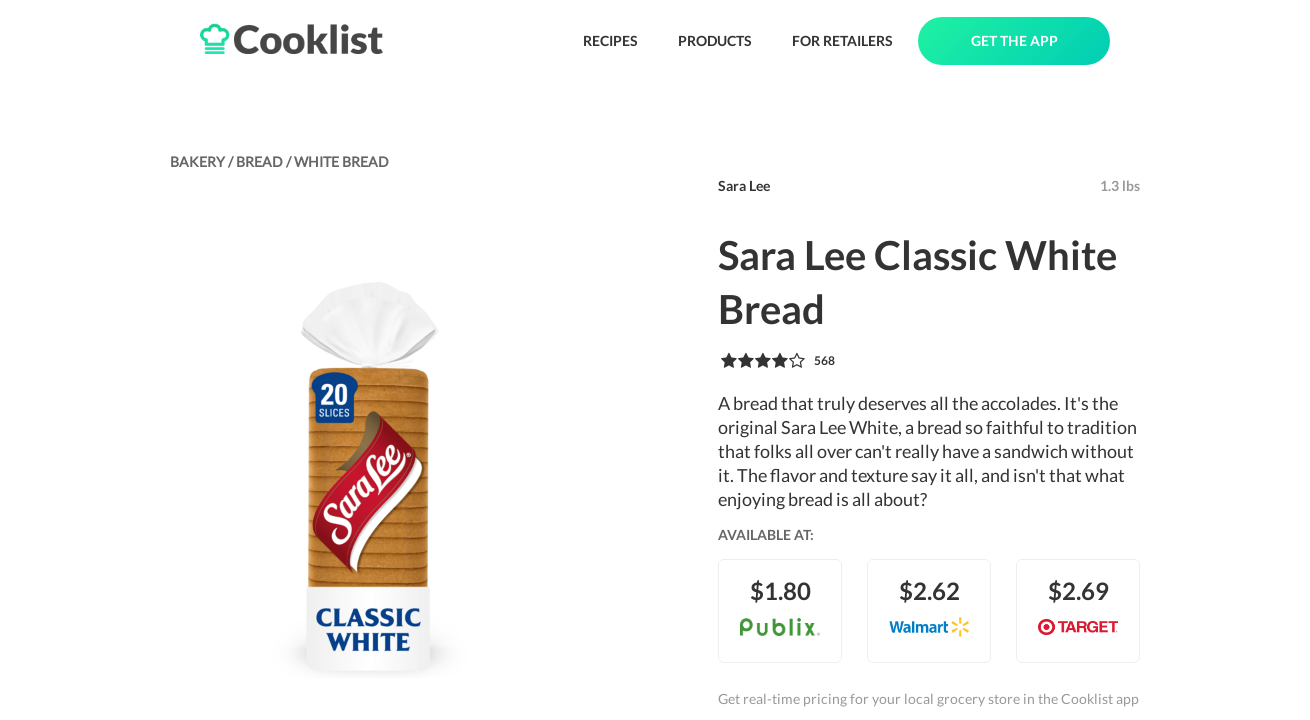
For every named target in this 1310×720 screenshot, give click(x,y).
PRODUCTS (715, 40)
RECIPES (610, 40)
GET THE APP (1014, 40)
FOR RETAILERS (842, 40)
